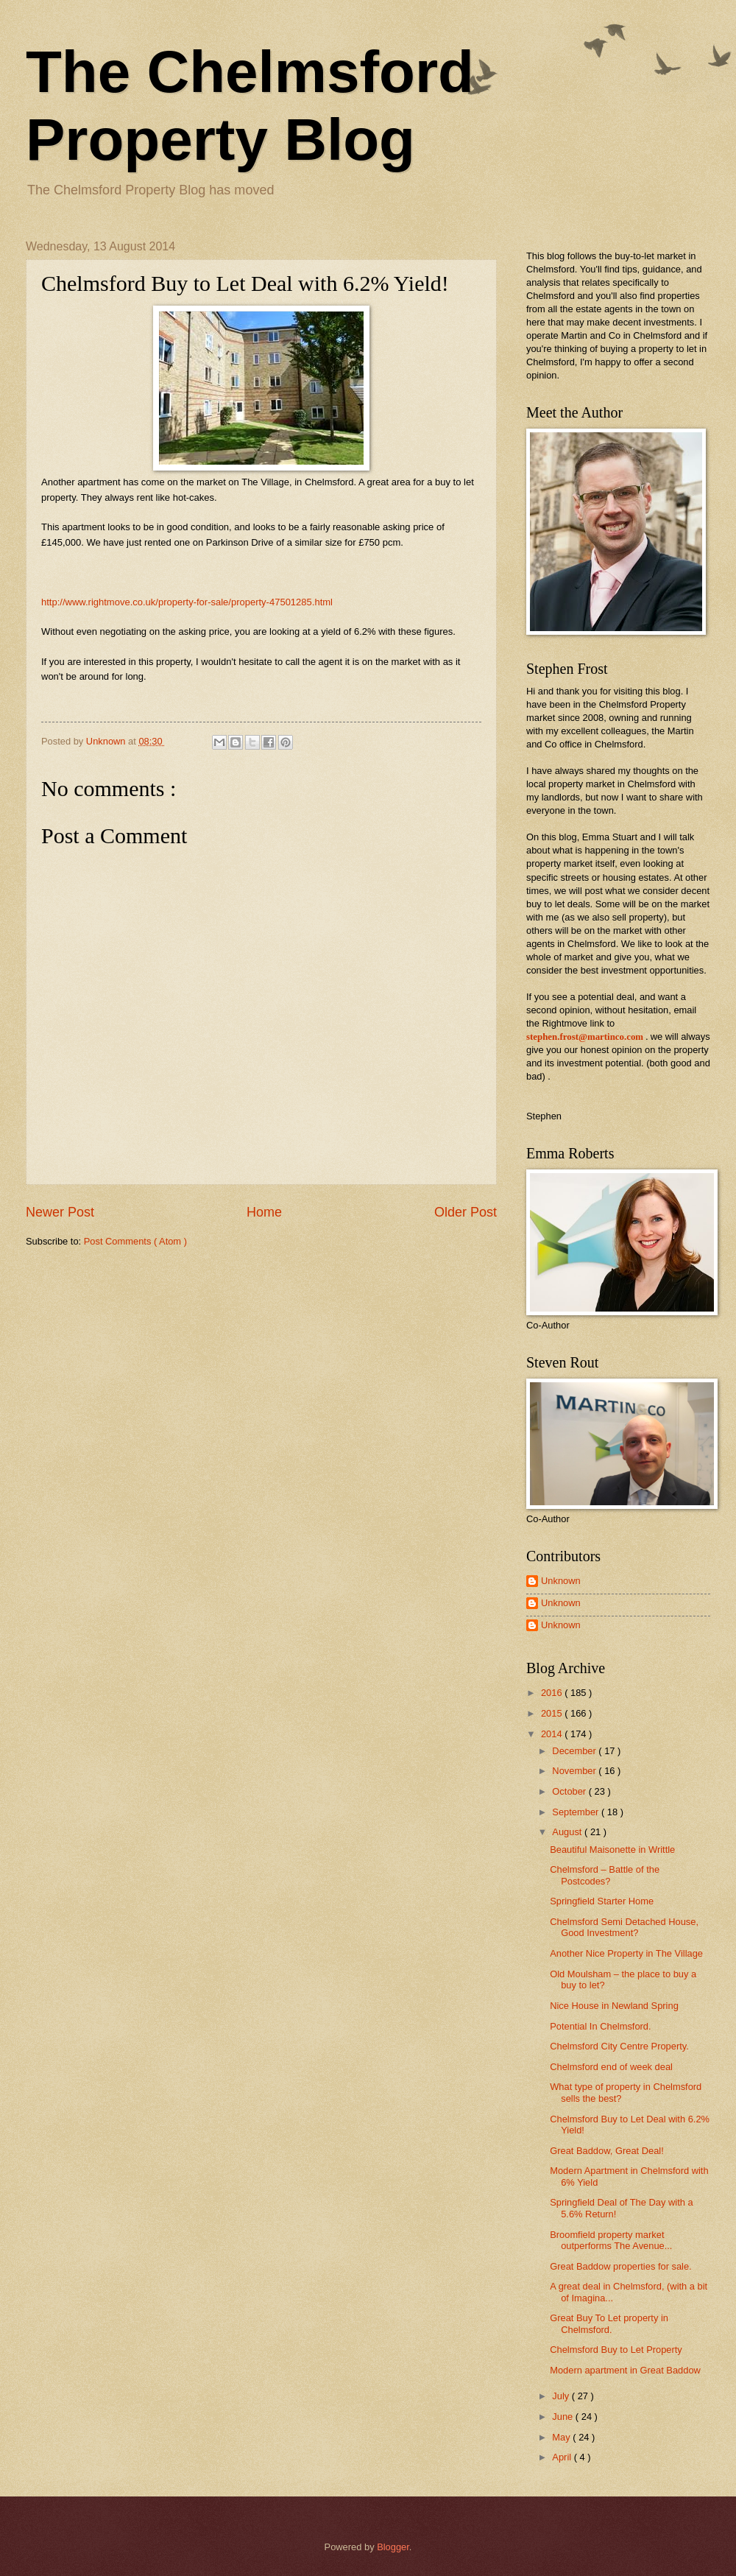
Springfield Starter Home (602, 1901)
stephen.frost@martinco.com (584, 1037)
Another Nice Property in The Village (626, 1953)
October (570, 1791)
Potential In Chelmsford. (600, 2026)
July (561, 2395)
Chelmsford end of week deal (611, 2066)
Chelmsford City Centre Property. (619, 2046)
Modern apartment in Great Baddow (625, 2370)
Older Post (465, 1212)
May (562, 2437)
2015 (553, 1713)
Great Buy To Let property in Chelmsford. (609, 2323)
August (568, 1831)
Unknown (561, 1580)
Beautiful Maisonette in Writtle (612, 1849)
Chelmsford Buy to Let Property (616, 2349)
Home (264, 1212)
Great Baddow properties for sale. (621, 2266)
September (576, 1811)
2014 (553, 1733)
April (562, 2457)
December (575, 1750)
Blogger (393, 2546)
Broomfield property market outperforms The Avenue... (611, 2240)
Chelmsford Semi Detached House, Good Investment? (624, 1927)
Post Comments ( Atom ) (135, 1241)
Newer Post (60, 1212)
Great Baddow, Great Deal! (607, 2150)
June (564, 2416)
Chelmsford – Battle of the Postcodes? (604, 1875)
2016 (553, 1692)
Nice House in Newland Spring (614, 2005)
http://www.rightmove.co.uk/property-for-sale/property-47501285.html (187, 602)
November (575, 1770)
